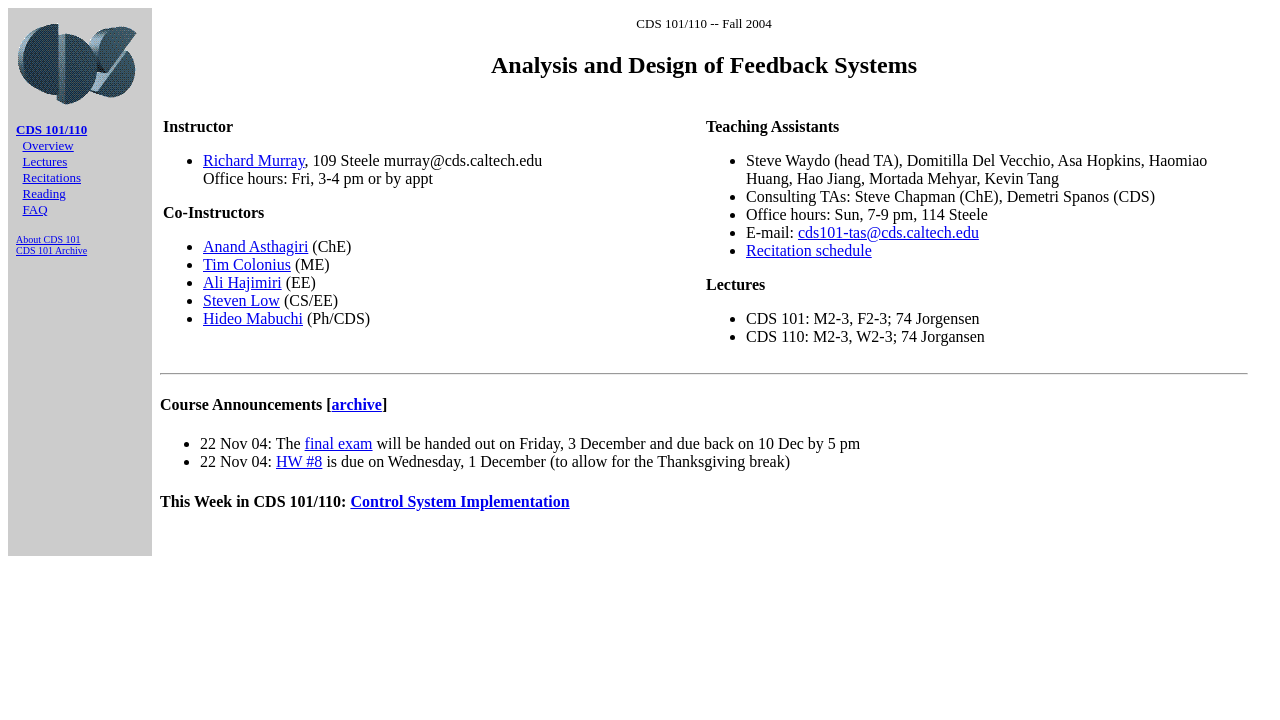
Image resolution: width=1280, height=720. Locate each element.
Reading (44, 193)
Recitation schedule (809, 250)
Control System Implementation (459, 501)
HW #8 (299, 461)
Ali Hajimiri (242, 282)
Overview (48, 145)
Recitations (52, 177)
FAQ (35, 209)
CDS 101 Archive (51, 250)
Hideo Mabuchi (253, 318)
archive (357, 404)
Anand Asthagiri (255, 246)
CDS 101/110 (51, 129)
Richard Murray (254, 160)
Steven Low (241, 300)
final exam (339, 443)
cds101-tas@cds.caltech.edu (888, 232)
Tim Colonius (247, 264)
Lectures (45, 161)
